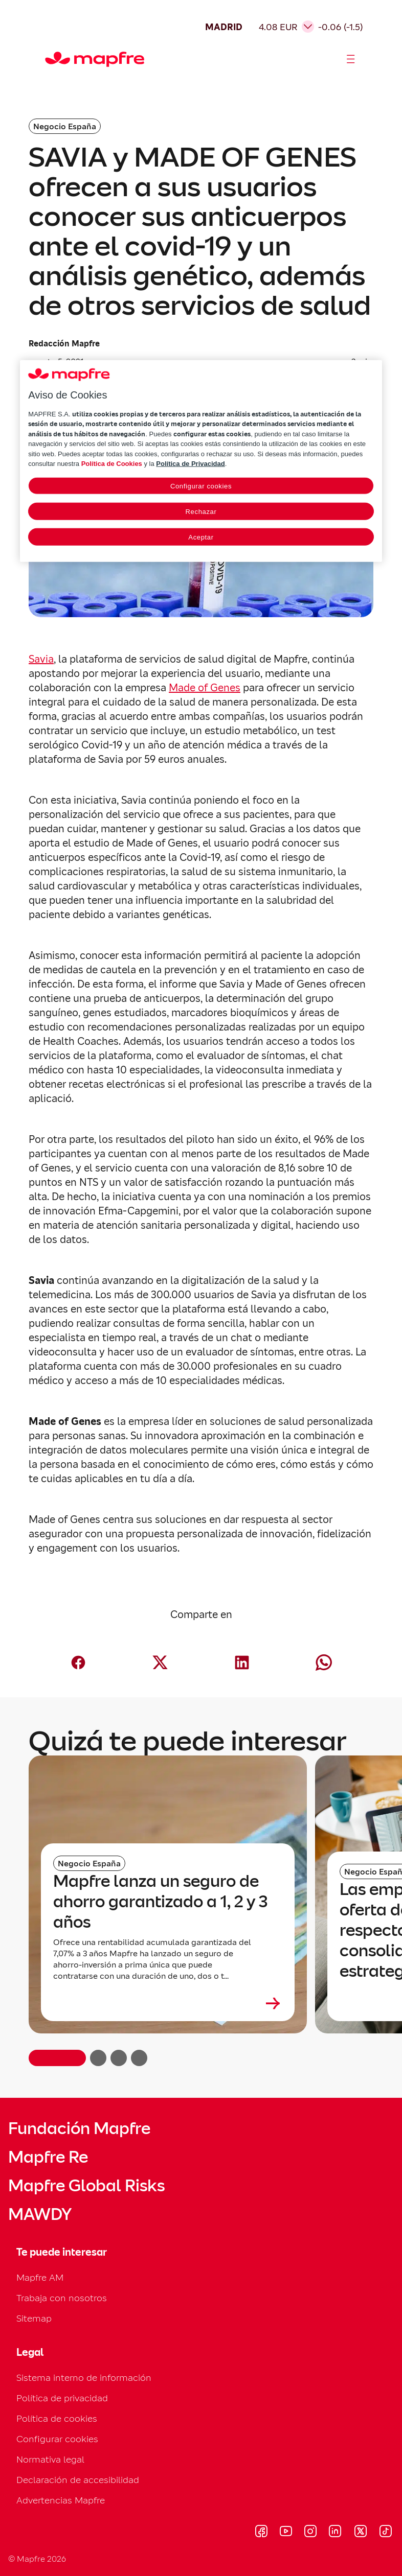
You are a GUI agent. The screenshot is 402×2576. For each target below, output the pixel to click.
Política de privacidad (62, 2398)
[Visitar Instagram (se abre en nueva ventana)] (310, 2532)
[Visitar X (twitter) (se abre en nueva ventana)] (360, 2532)
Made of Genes (204, 687)
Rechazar (201, 512)
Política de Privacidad (190, 463)
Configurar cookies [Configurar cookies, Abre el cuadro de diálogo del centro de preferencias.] (201, 486)
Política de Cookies (111, 463)
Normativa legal (50, 2459)
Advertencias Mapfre (60, 2500)
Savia (41, 659)
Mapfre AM (39, 2277)
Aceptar (200, 537)
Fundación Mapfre (79, 2128)
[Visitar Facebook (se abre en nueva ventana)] (261, 2532)
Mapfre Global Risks (86, 2185)
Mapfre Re (48, 2157)
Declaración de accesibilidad (77, 2480)
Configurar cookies (57, 2439)
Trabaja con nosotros (61, 2298)
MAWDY (40, 2214)
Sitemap (34, 2318)
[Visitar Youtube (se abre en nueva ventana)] (286, 2532)
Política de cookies (56, 2418)
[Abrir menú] (351, 59)
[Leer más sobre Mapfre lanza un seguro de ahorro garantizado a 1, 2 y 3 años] (167, 2003)
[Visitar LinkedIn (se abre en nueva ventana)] (335, 2532)
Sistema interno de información (83, 2377)
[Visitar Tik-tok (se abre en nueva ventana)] (385, 2532)
